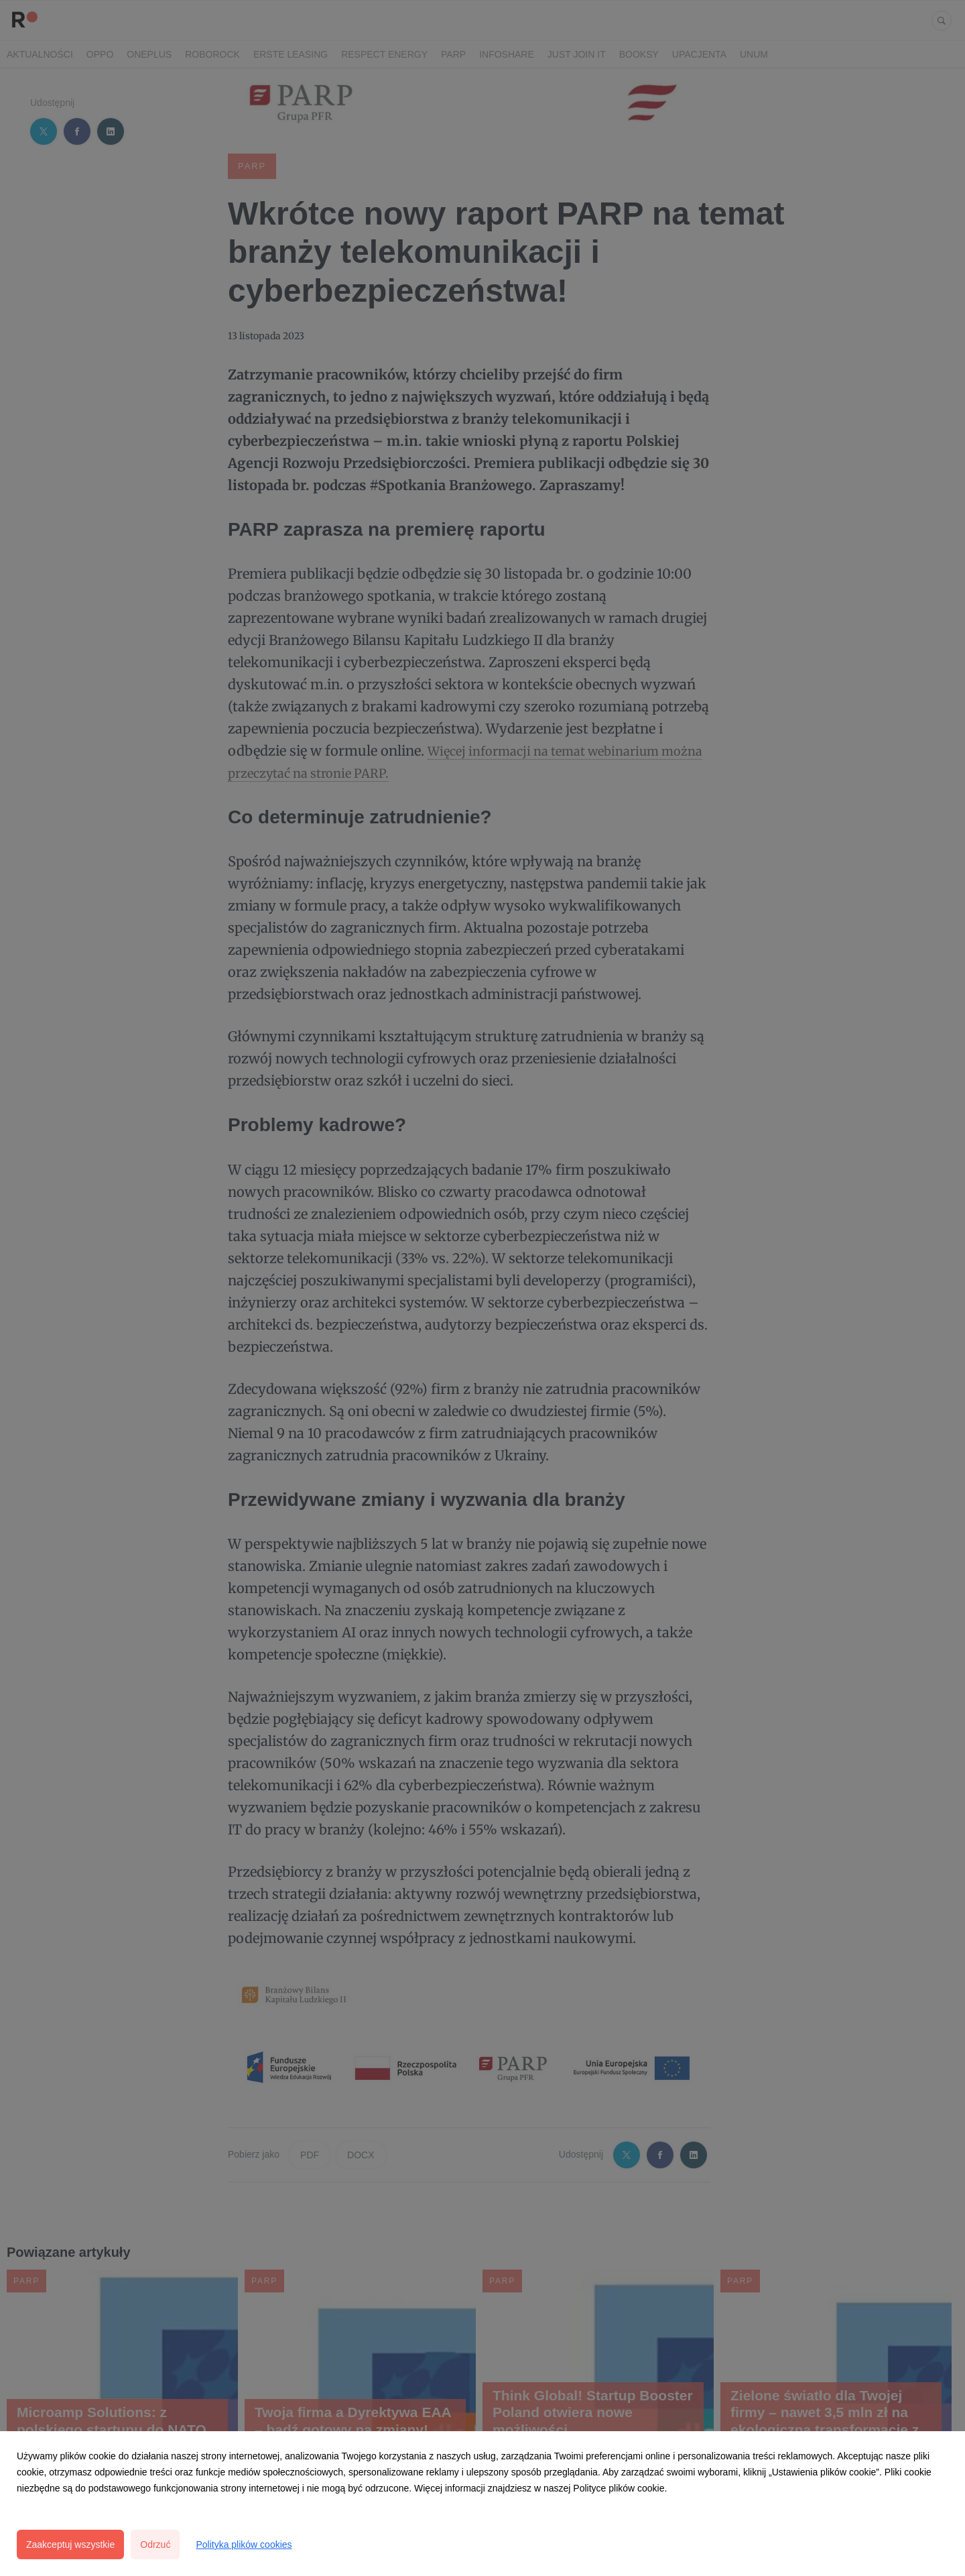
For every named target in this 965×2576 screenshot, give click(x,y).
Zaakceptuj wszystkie (70, 2544)
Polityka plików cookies (244, 2544)
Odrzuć (155, 2544)
